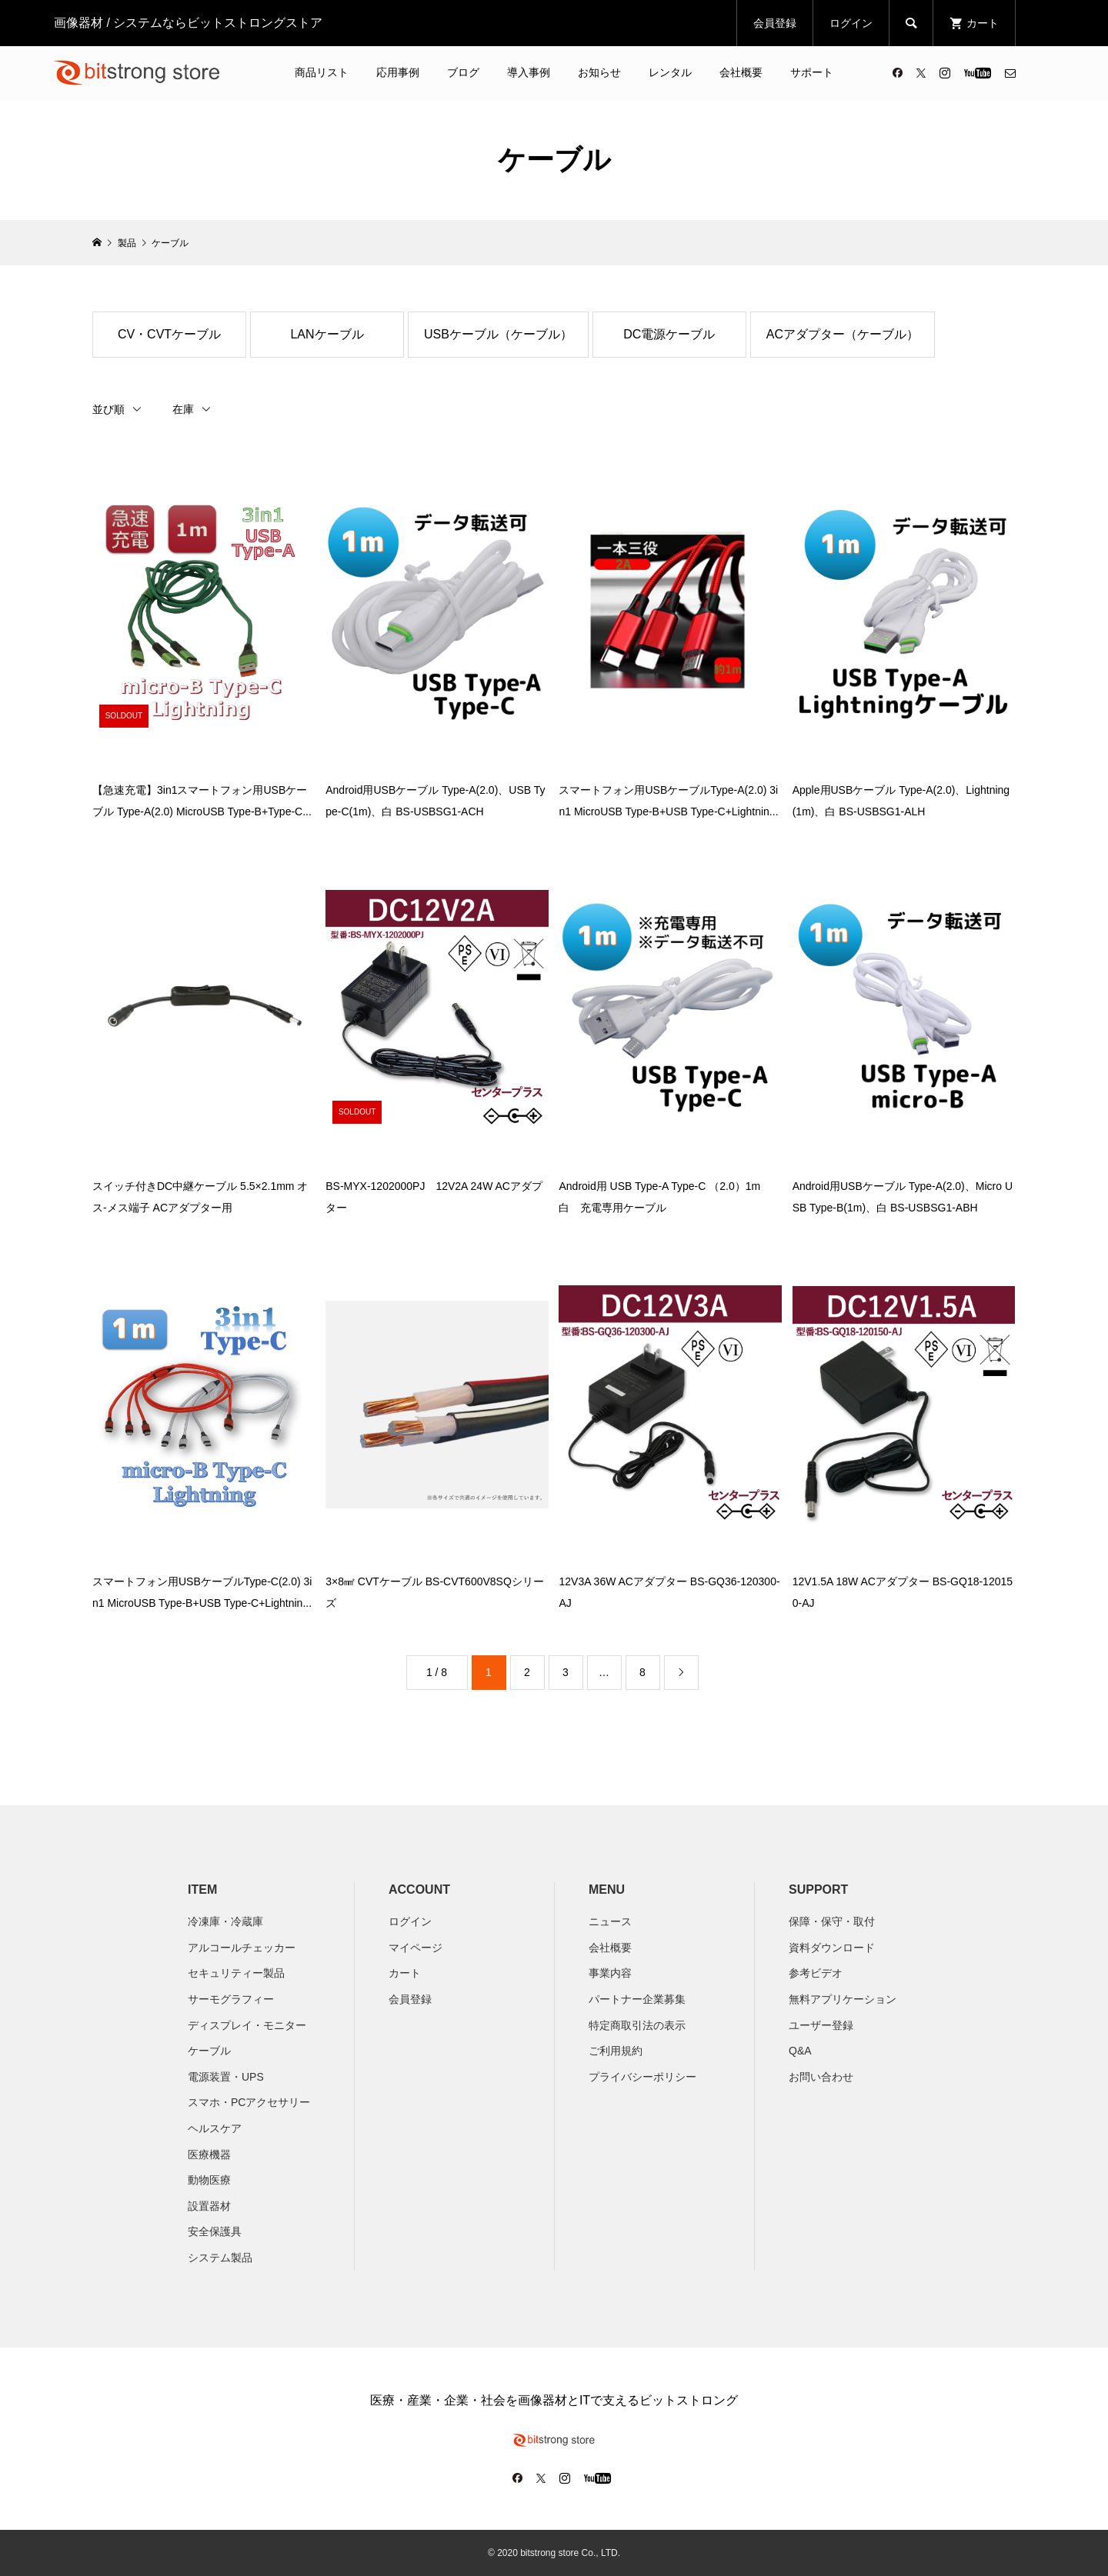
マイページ (415, 1947)
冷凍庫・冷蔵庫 (225, 1921)
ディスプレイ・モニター (247, 2025)
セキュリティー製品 (236, 1973)
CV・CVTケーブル (169, 334)
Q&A (800, 2050)
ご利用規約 (615, 2050)
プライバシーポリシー (642, 2077)
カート (405, 1973)
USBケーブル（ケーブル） (498, 334)
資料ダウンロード (832, 1947)
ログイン (851, 23)
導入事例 (528, 72)
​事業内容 (610, 1973)
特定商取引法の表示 (637, 2025)
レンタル (670, 72)
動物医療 (209, 2180)
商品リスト (322, 72)
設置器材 (209, 2206)
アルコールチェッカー (241, 1947)
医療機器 (209, 2154)
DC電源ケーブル (669, 334)
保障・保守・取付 (832, 1921)
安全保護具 (215, 2231)
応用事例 (397, 72)
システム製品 (220, 2257)
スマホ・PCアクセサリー (249, 2102)
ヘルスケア (215, 2128)
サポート (811, 72)
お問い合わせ (821, 2077)
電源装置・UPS (226, 2077)
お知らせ (599, 72)
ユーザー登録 (821, 2025)
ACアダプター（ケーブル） (842, 334)
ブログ (463, 72)
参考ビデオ (816, 1973)
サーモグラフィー (231, 1999)
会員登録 (774, 23)
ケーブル (209, 2050)
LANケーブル (326, 334)
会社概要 (741, 72)
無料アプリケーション (842, 1999)
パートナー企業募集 (637, 1999)
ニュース (610, 1921)
